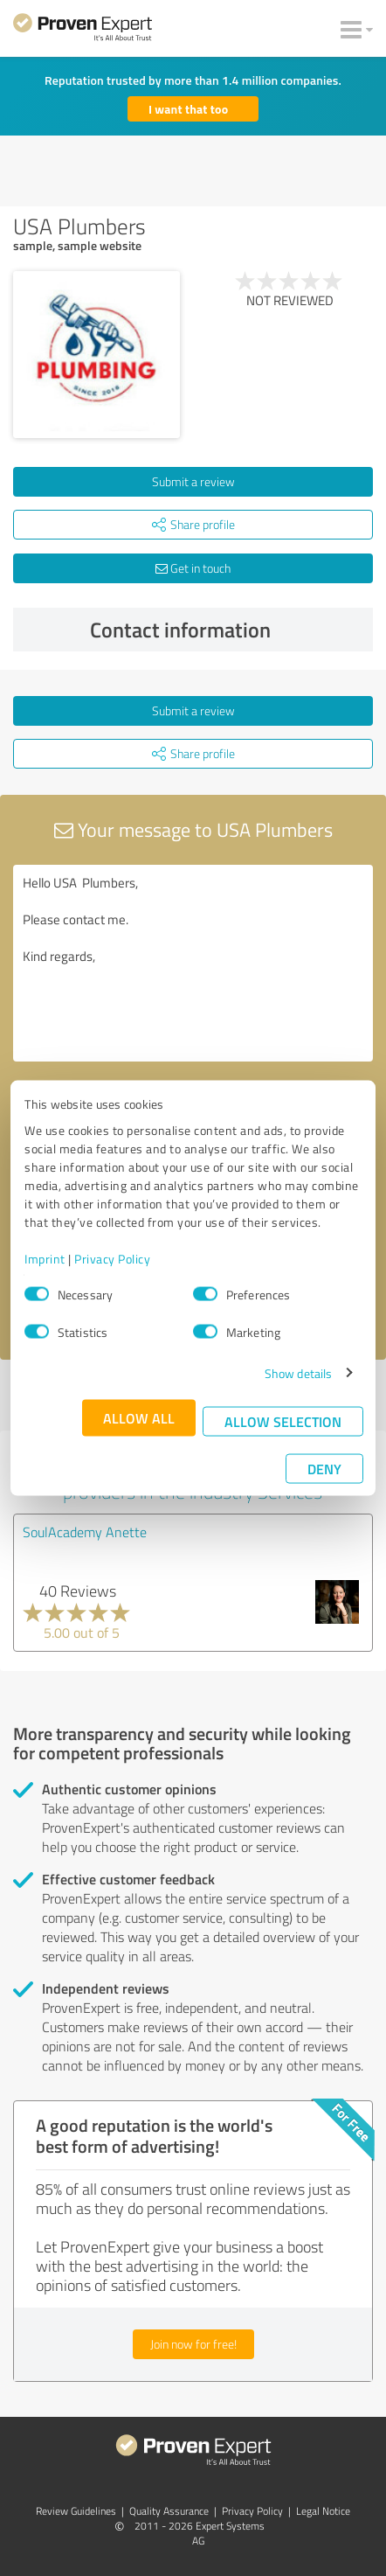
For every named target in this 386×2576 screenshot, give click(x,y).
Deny (324, 1468)
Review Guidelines (76, 2510)
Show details (298, 1372)
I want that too (188, 109)
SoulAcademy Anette (85, 1532)
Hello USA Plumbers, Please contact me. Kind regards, (193, 963)
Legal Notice (323, 2510)
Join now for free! (193, 2344)
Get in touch (193, 568)
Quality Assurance (169, 2510)
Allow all (139, 1417)
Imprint (44, 1258)
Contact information (227, 629)
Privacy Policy (112, 1258)
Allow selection (282, 1420)
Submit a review (193, 481)
